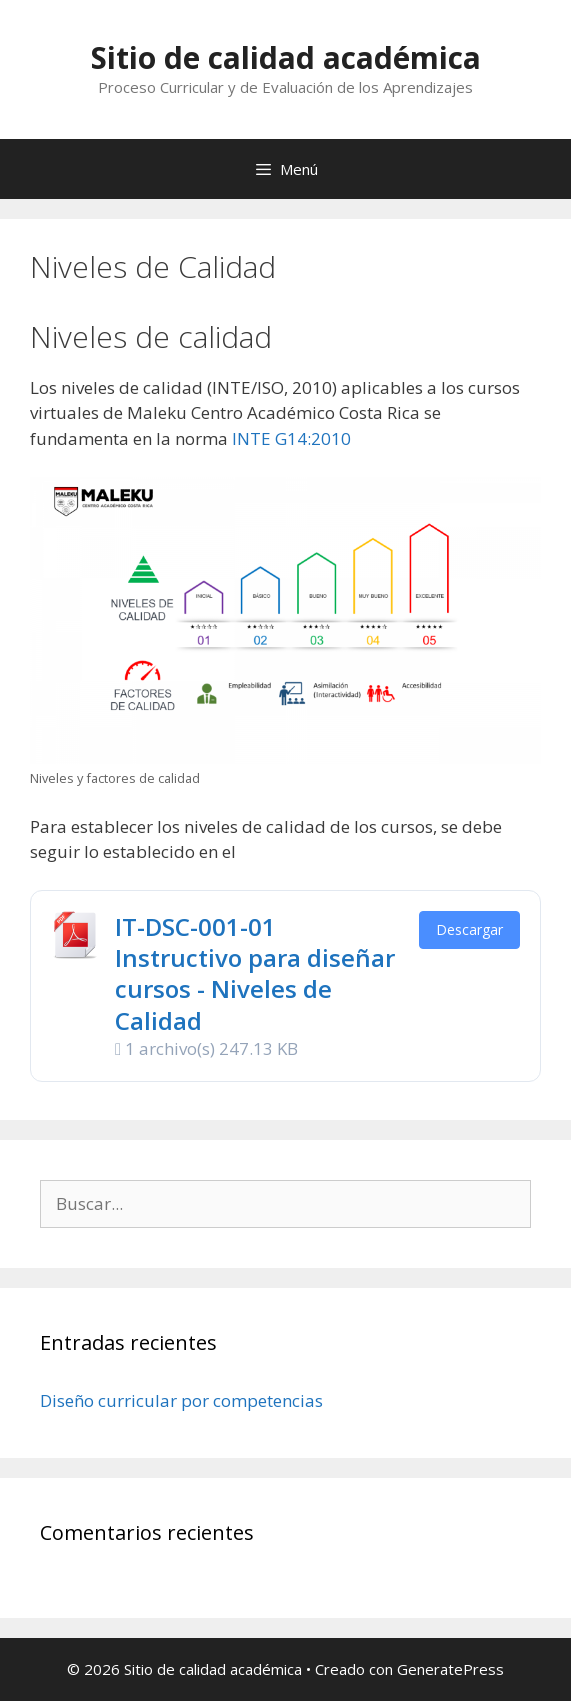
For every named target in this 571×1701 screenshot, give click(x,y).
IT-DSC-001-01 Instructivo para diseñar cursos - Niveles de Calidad (255, 973)
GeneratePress (450, 1669)
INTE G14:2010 (291, 438)
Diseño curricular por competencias (181, 1400)
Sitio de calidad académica (286, 57)
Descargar (469, 929)
